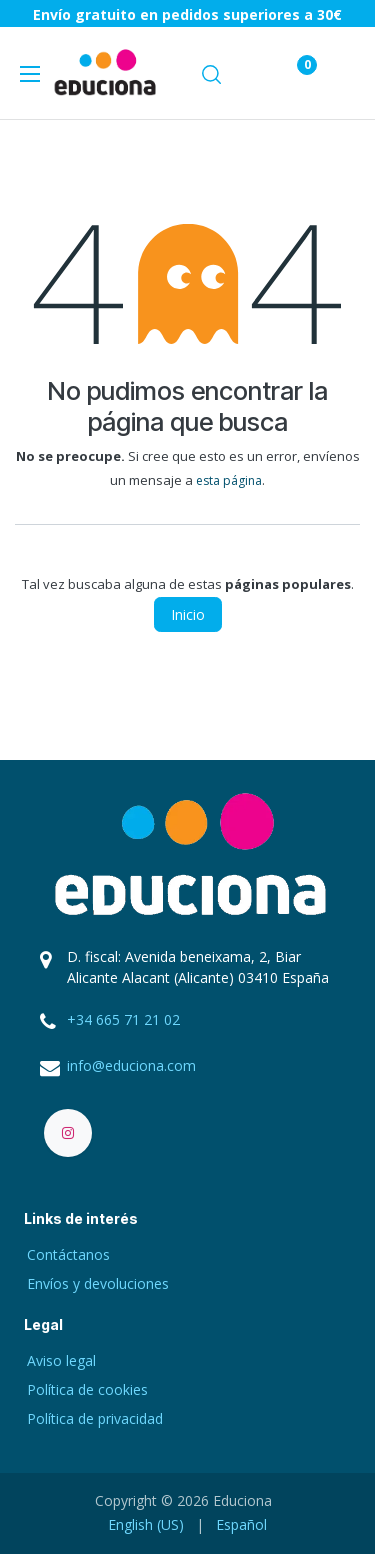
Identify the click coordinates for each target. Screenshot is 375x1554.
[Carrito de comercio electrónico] (248, 72)
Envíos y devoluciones (98, 1283)
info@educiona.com (131, 1065)
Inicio (188, 614)
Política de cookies (87, 1389)
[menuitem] (146, 1524)
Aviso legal (61, 1360)
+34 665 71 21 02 (123, 1019)
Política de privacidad (95, 1418)
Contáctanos (68, 1254)
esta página (229, 480)
